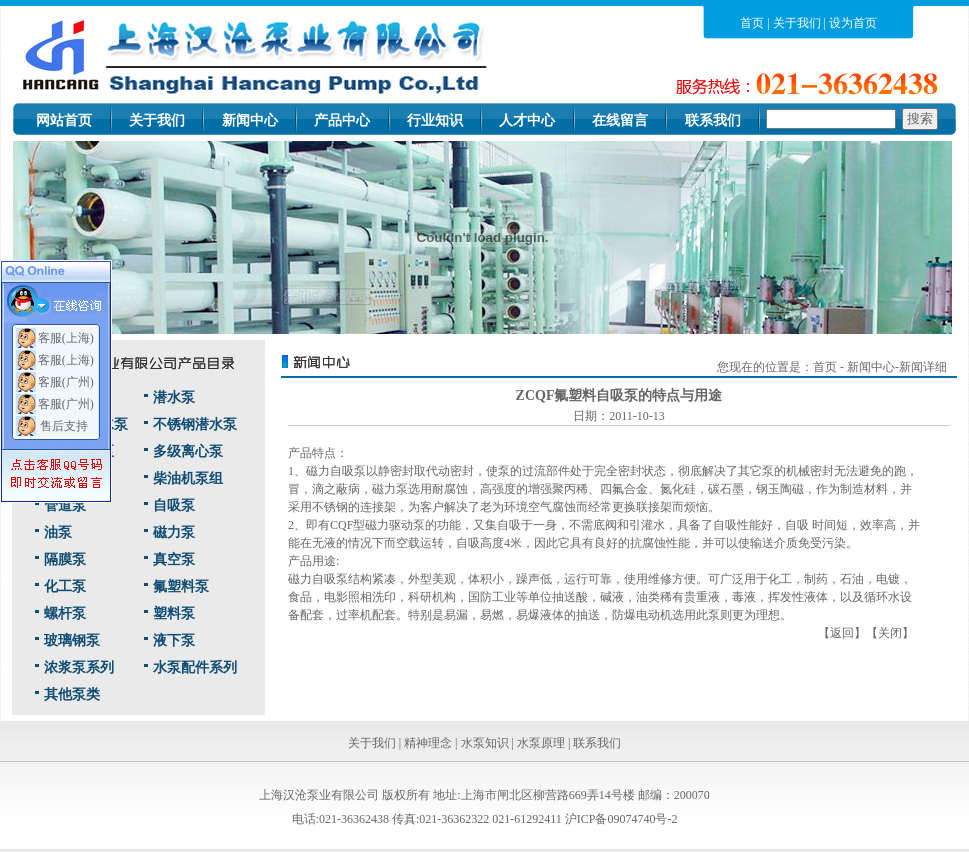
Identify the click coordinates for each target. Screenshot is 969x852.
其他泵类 (72, 694)
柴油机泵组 (188, 478)
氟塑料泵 (181, 586)
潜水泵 (174, 397)
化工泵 (65, 586)
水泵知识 (485, 743)
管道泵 (65, 505)
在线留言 (620, 120)
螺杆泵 (65, 613)
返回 (842, 633)
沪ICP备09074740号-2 (621, 819)
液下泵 (174, 640)
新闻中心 (250, 120)
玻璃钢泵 (72, 640)
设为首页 (853, 23)
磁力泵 (174, 532)
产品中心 (342, 120)
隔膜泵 (65, 559)
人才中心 (527, 120)
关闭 (890, 633)
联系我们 (713, 120)
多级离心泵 (188, 451)
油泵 (58, 532)
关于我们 (797, 23)
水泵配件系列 (195, 667)
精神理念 (428, 743)
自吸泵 (174, 505)
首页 (752, 23)
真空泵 (174, 559)
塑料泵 (174, 613)
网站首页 (64, 120)
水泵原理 (541, 743)
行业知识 (435, 120)
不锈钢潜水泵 (195, 424)
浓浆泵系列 (79, 667)
